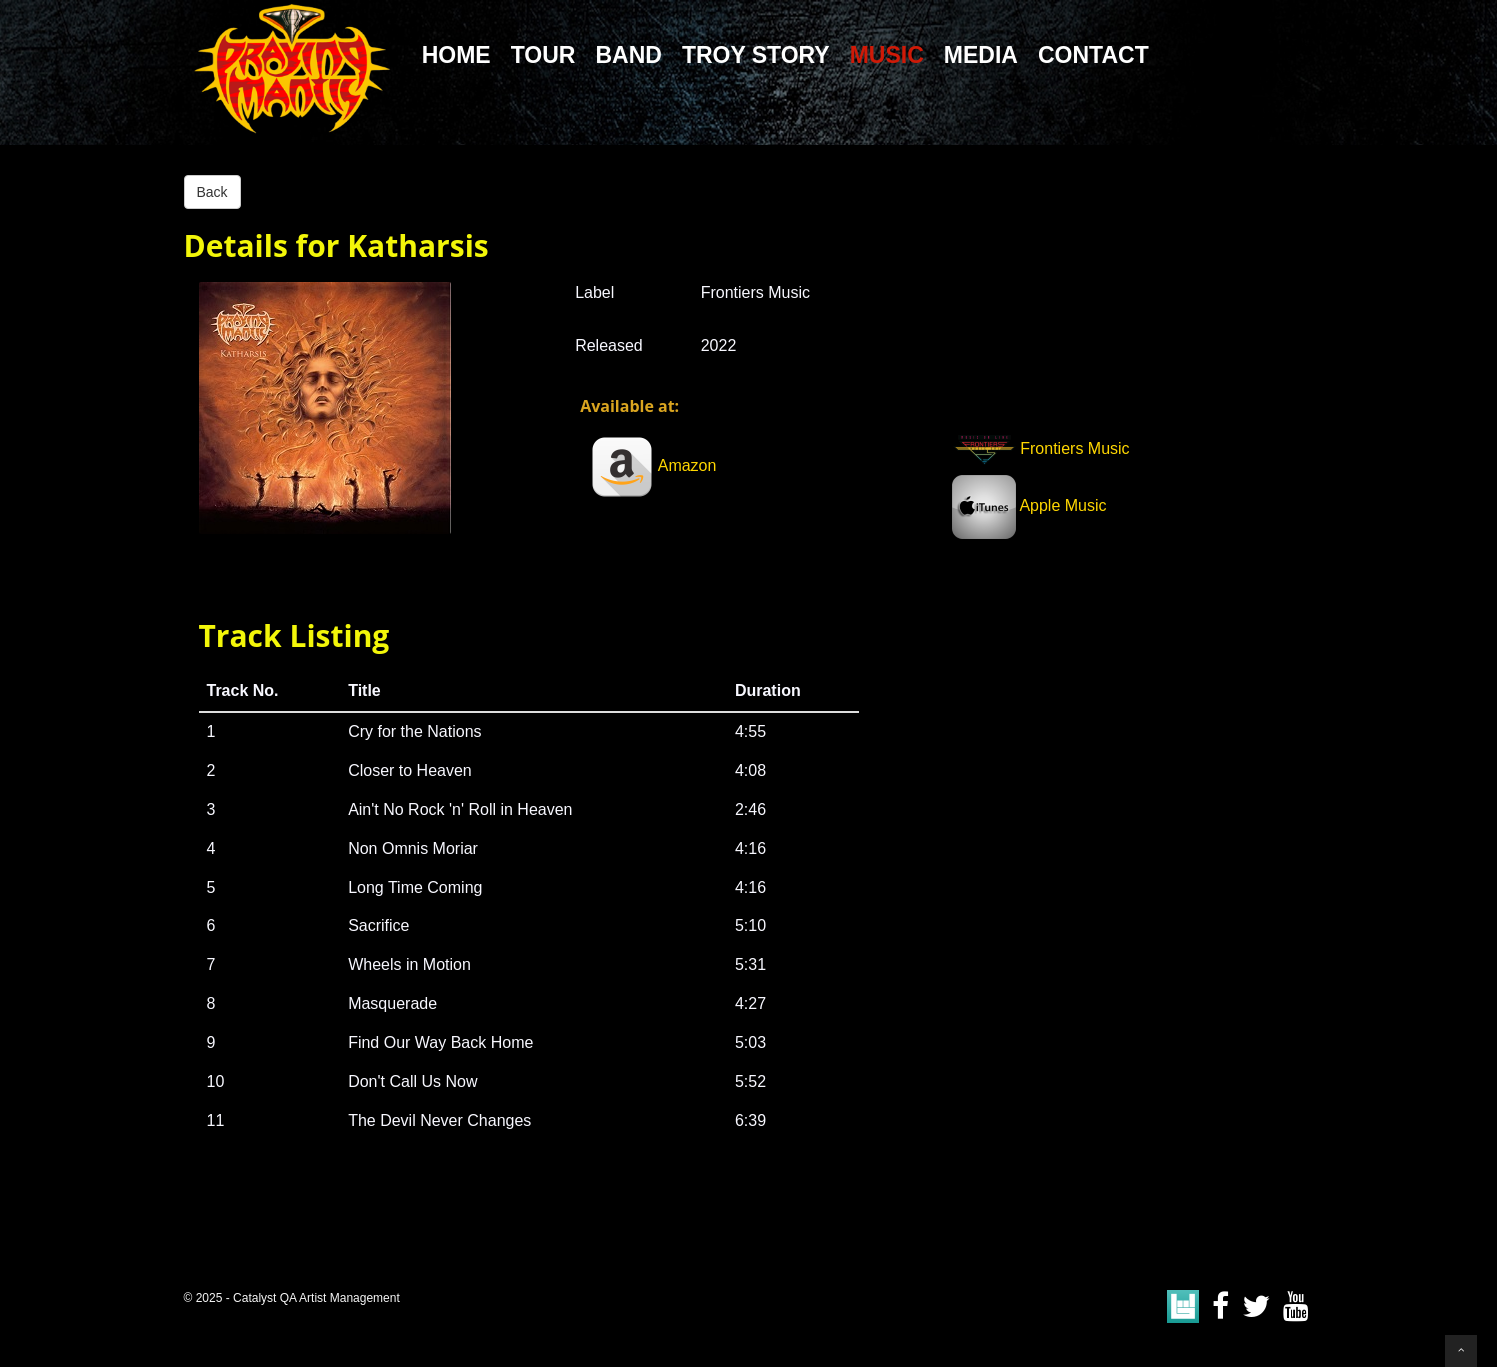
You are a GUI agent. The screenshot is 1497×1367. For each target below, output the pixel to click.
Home (456, 55)
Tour (543, 55)
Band (628, 55)
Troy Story (756, 55)
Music (887, 55)
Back (212, 192)
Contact (1093, 55)
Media (981, 55)
